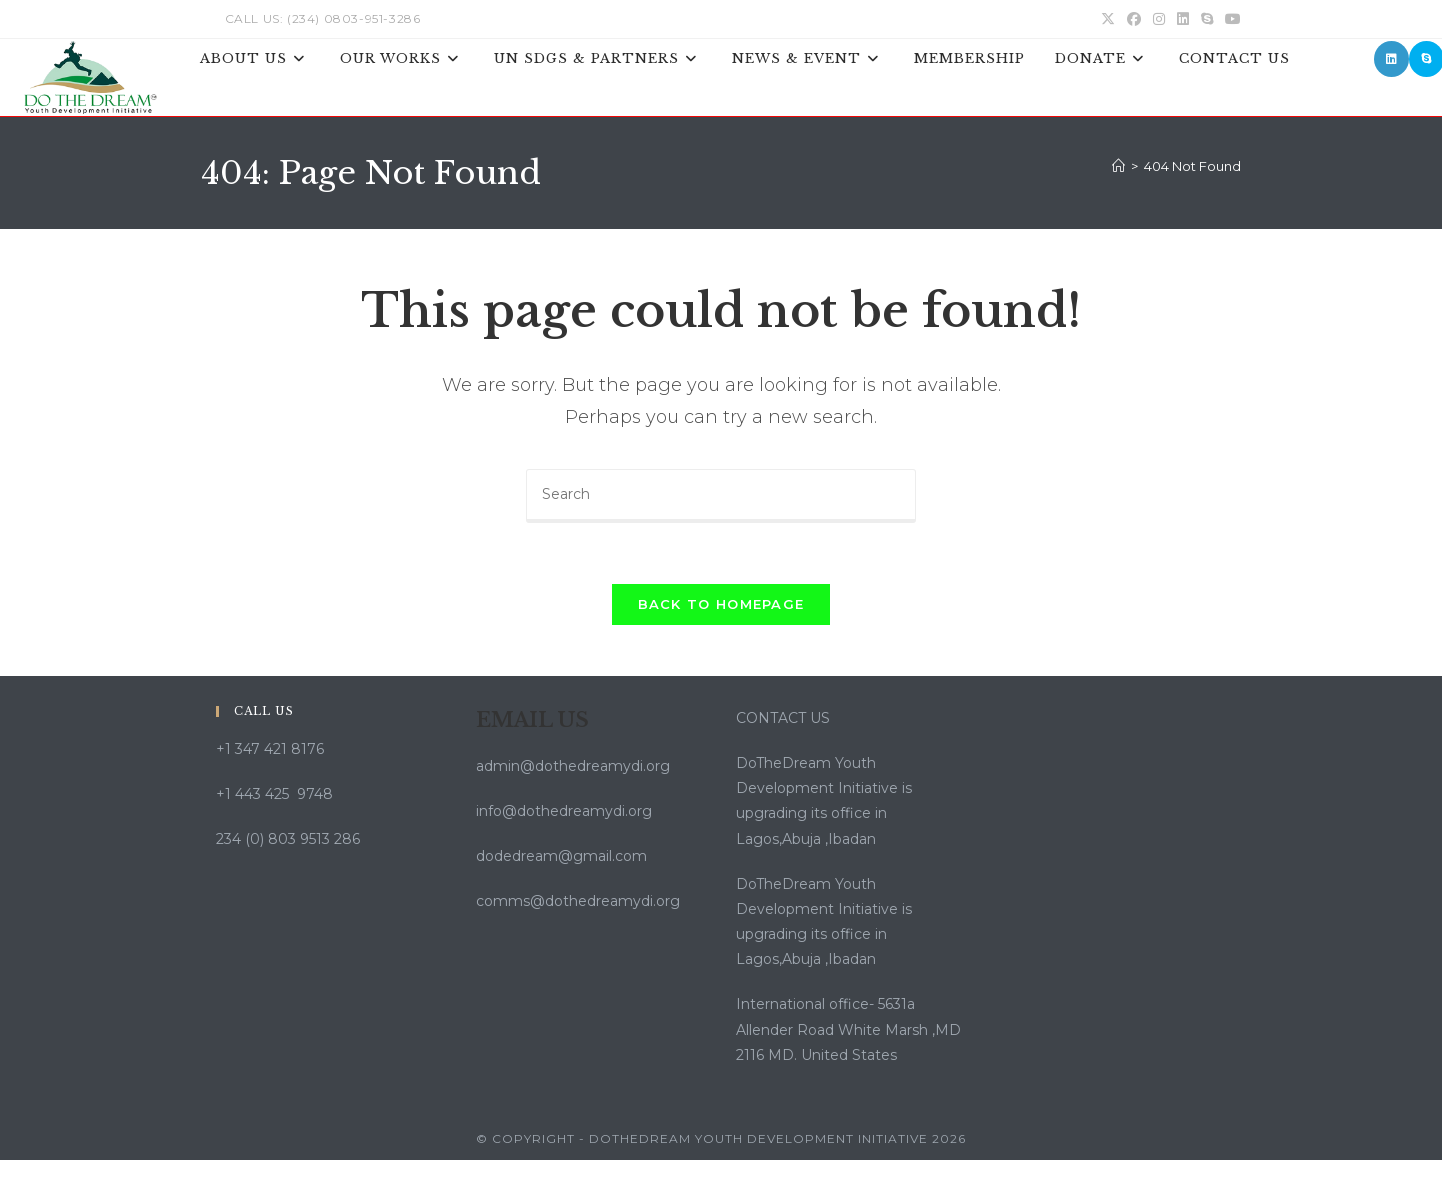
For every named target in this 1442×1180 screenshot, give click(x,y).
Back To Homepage (721, 604)
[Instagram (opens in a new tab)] (1159, 19)
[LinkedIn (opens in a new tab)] (1183, 19)
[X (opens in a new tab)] (1108, 19)
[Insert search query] (721, 496)
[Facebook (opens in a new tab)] (1134, 19)
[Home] (1118, 166)
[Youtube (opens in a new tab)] (1230, 19)
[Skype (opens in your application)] (1207, 19)
